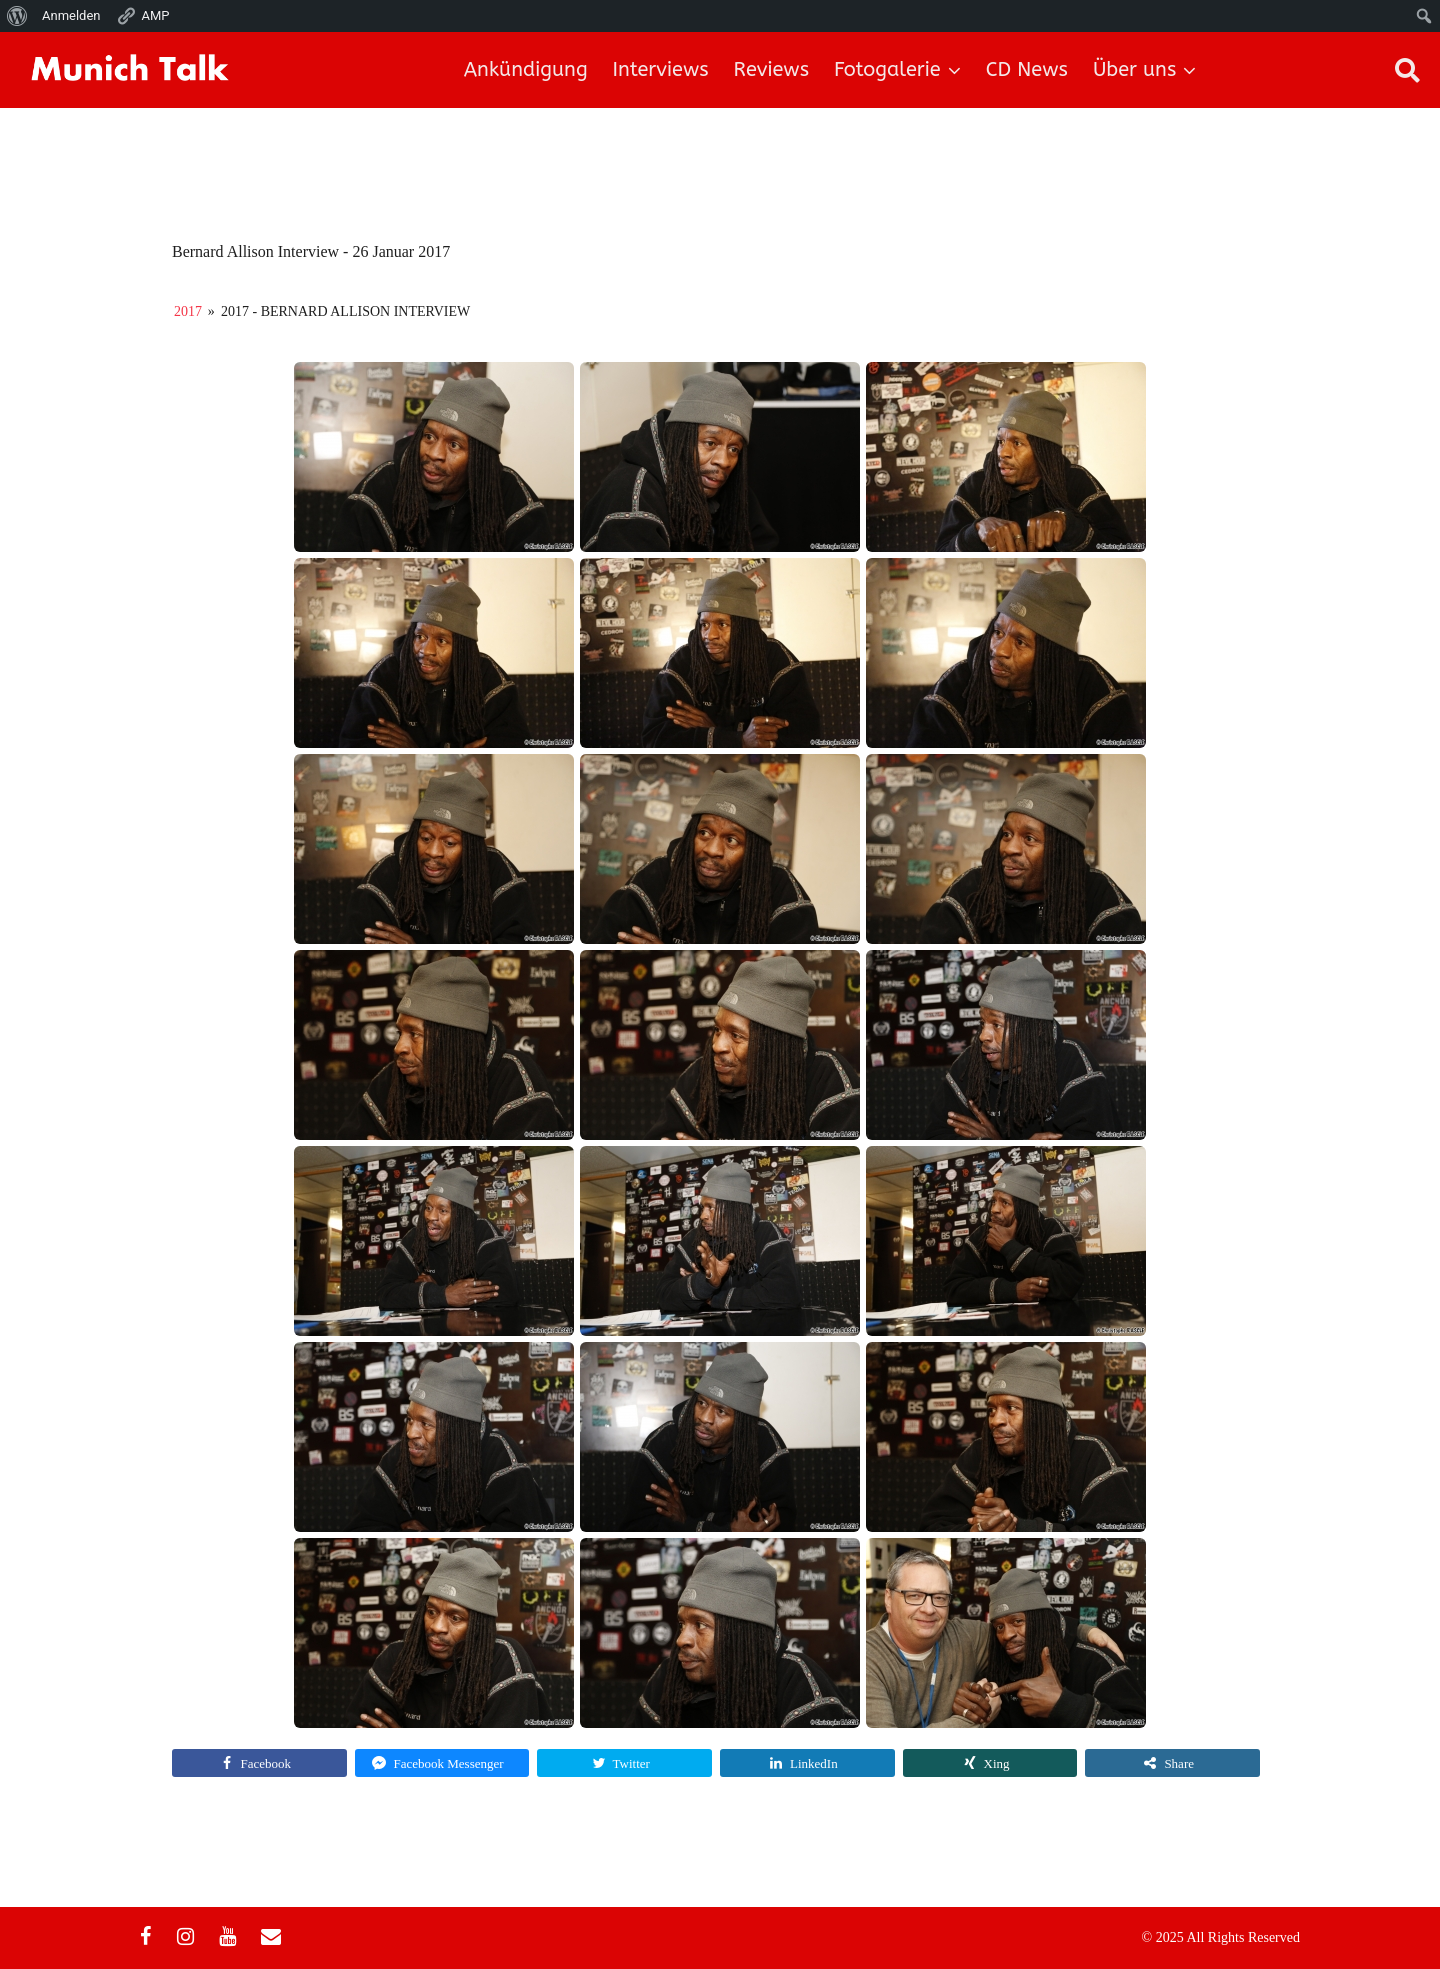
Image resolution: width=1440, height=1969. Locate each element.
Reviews (771, 69)
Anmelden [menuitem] (71, 15)
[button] (1407, 70)
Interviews (661, 69)
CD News (1027, 69)
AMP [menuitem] (143, 16)
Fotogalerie (887, 69)
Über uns (1134, 69)
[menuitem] (17, 16)
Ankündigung (526, 69)
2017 (188, 311)
